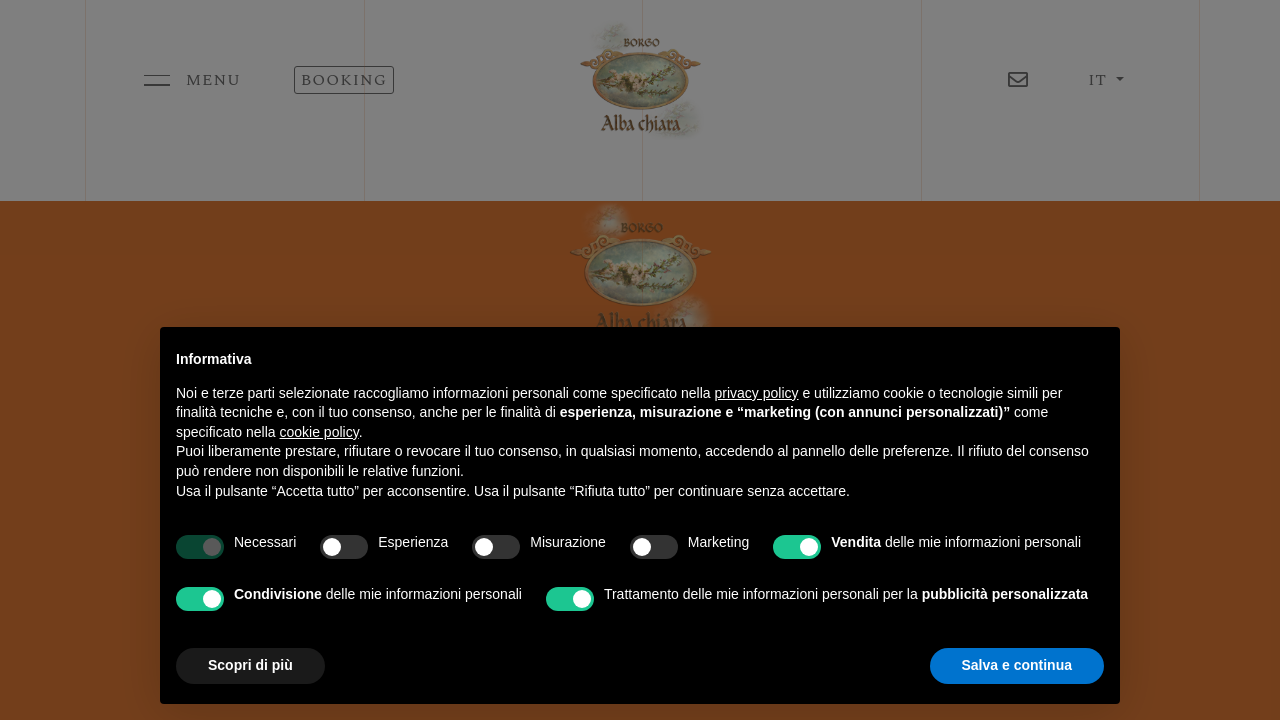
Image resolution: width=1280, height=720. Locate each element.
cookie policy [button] (319, 432)
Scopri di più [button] (250, 665)
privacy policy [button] (757, 393)
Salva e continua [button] (1017, 665)
